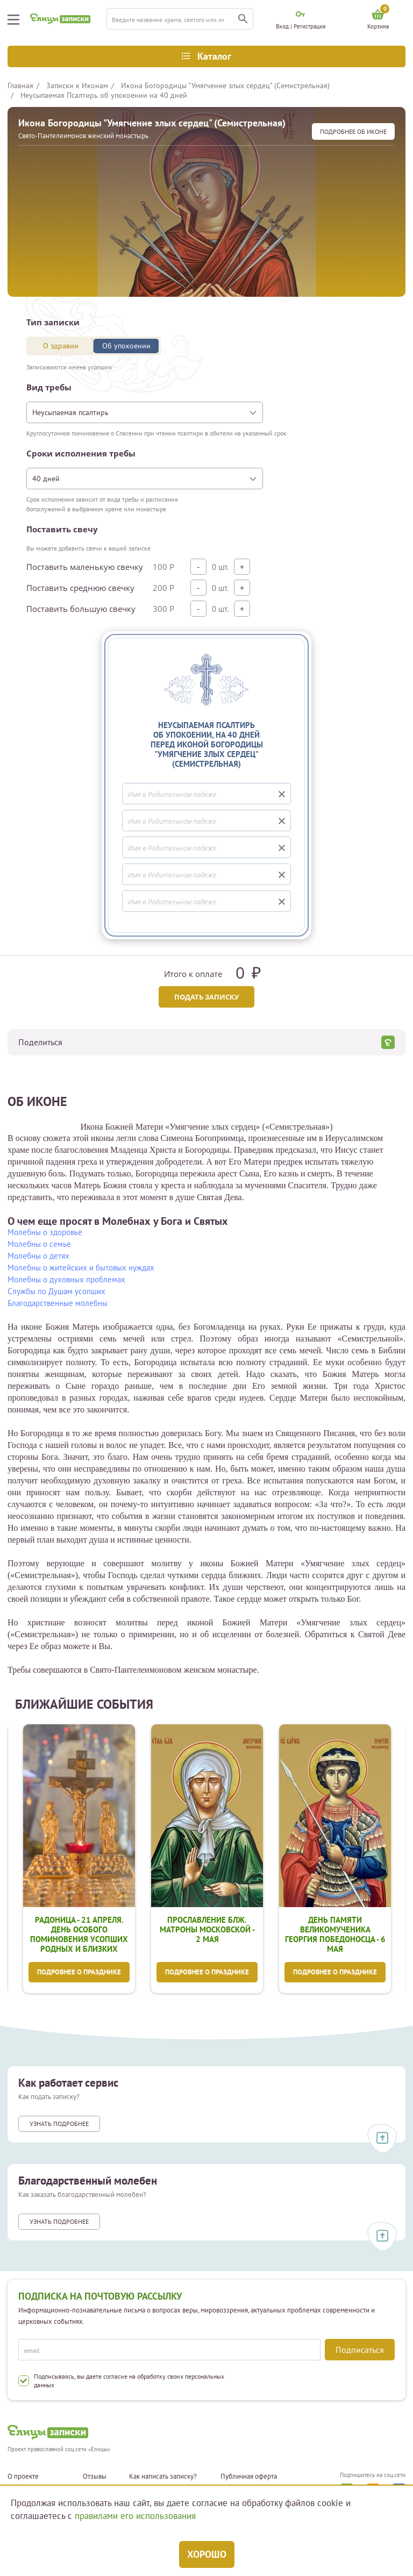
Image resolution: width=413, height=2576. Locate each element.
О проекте (23, 2476)
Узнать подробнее (59, 2125)
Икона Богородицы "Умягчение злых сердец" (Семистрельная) (225, 85)
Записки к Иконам (77, 85)
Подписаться (360, 2349)
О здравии (61, 346)
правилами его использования (135, 2516)
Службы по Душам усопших (56, 1291)
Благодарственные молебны (58, 1303)
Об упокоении (126, 346)
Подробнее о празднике (79, 1973)
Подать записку (206, 997)
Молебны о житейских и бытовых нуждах (81, 1267)
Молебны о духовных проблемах (66, 1279)
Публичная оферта (248, 2476)
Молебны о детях (38, 1256)
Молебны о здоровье (45, 1232)
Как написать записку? (163, 2476)
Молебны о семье (39, 1244)
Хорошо (206, 2554)
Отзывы (94, 2476)
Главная (20, 85)
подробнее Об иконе (353, 131)
